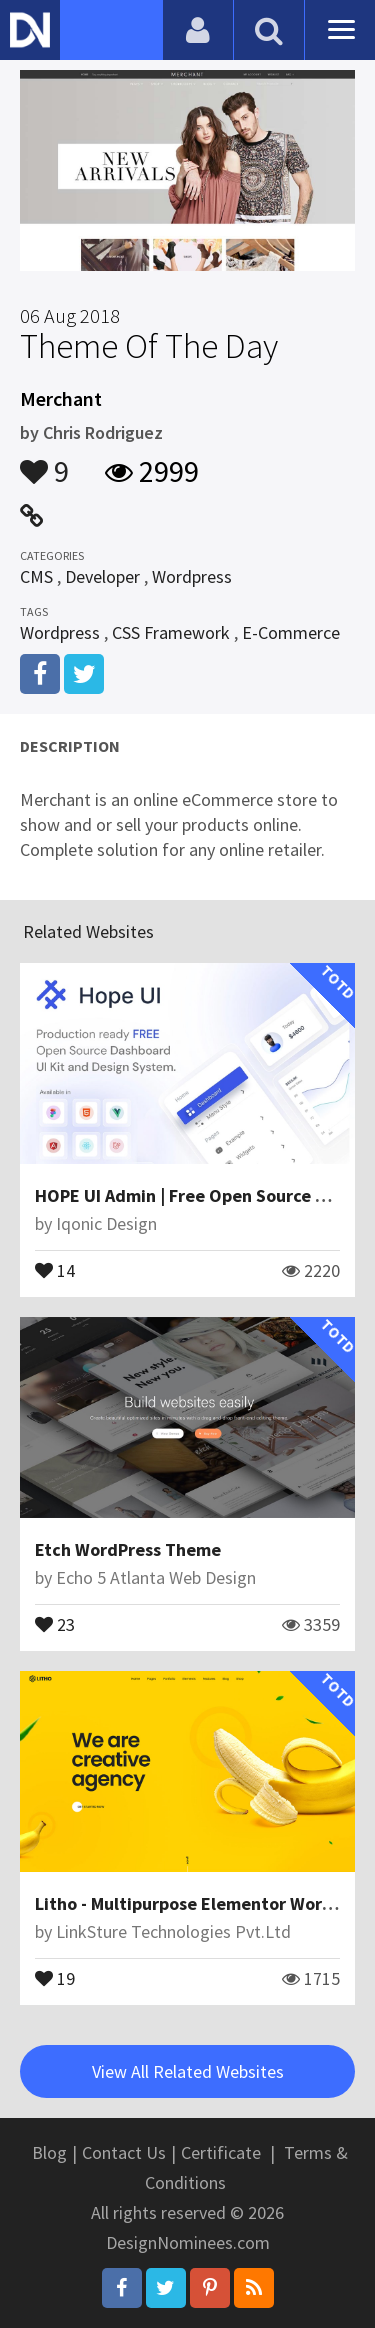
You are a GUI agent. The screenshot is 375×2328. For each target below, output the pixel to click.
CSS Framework (171, 632)
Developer (102, 576)
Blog (49, 2152)
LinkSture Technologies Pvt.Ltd (173, 1931)
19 (55, 1977)
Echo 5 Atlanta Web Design (156, 1577)
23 (55, 1623)
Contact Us (124, 2152)
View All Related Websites (188, 2071)
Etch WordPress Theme (128, 1549)
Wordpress (192, 576)
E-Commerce (291, 632)
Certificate (221, 2152)
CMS (36, 576)
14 (55, 1269)
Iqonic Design (106, 1223)
